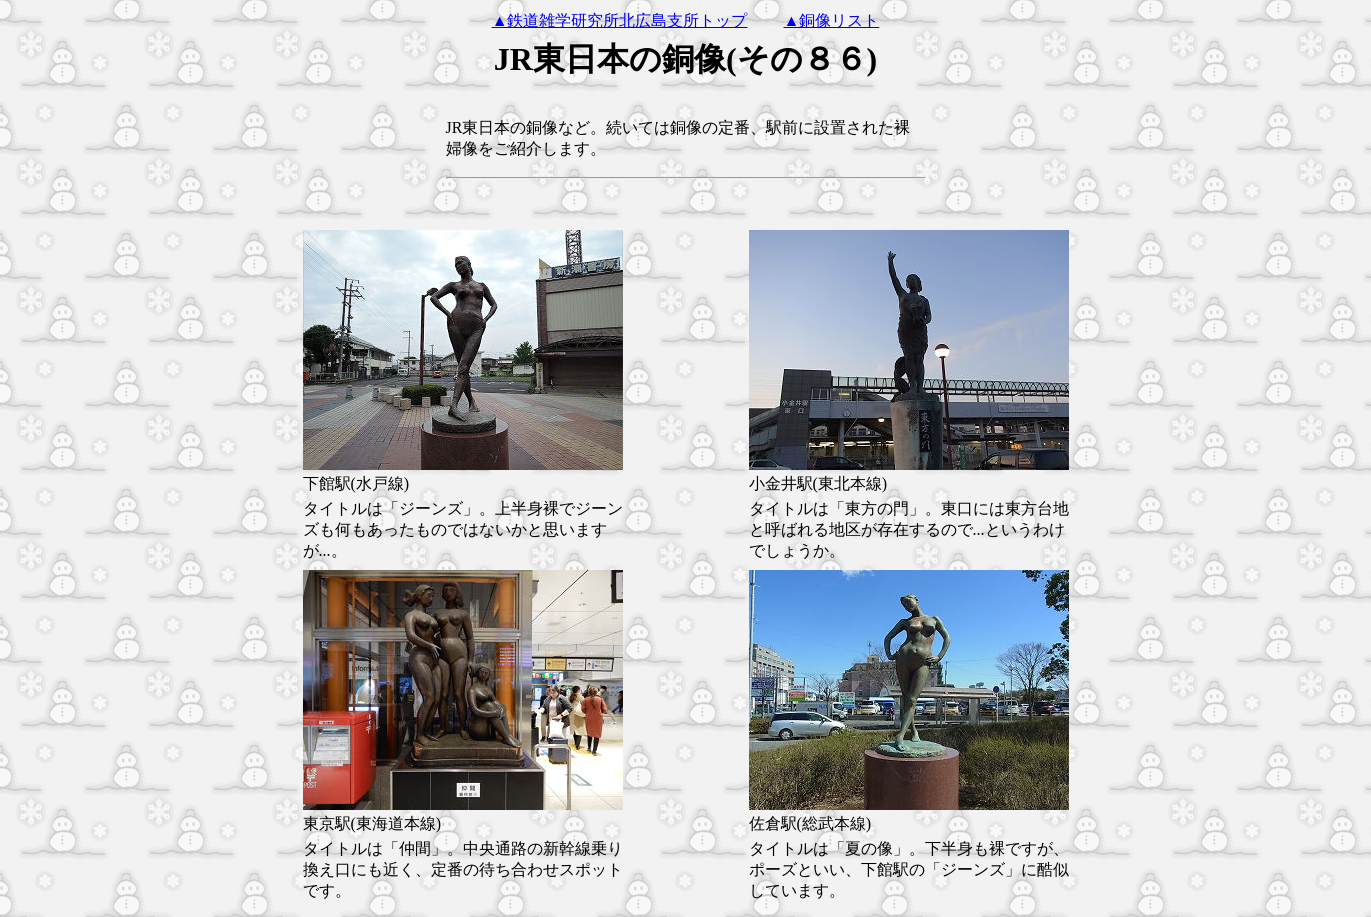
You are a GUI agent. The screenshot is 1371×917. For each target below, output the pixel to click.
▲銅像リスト (832, 20)
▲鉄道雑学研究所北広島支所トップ (620, 20)
